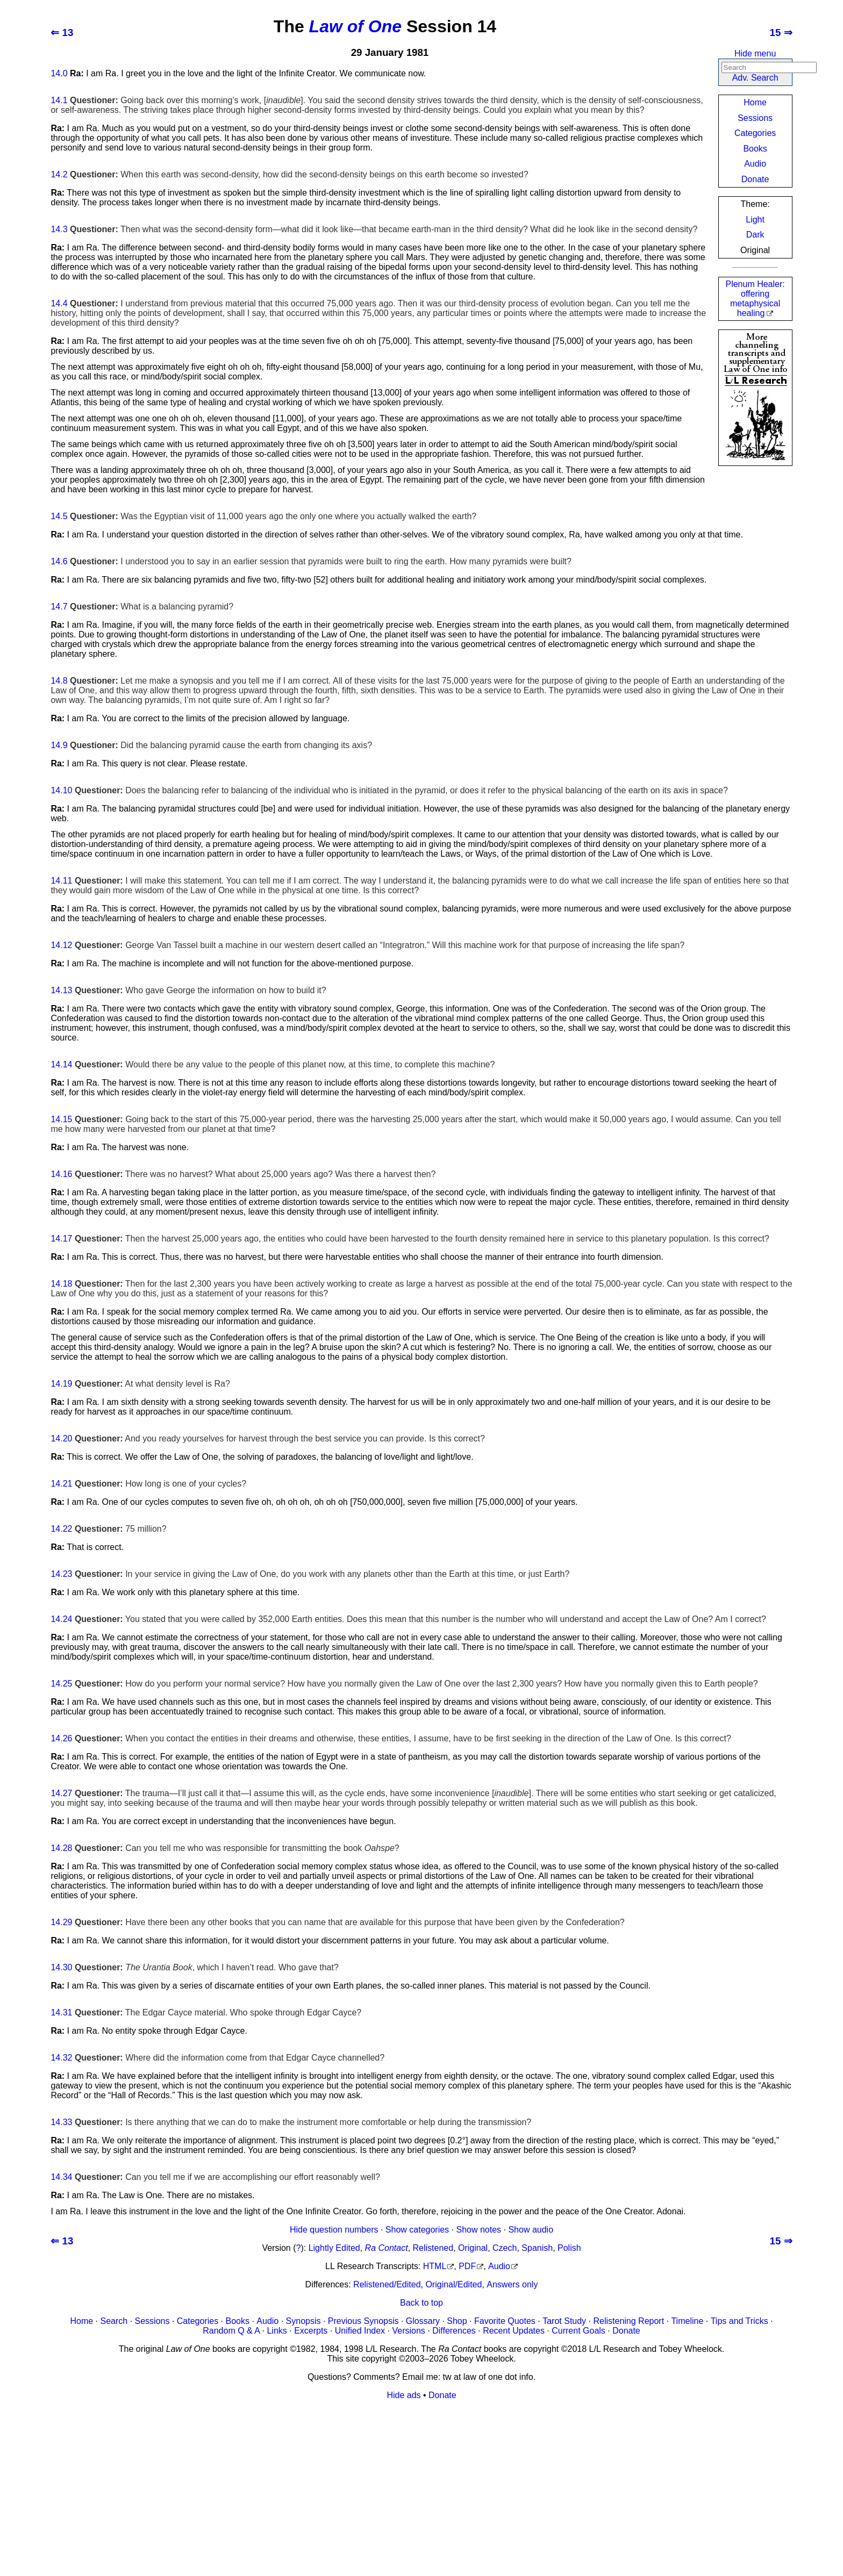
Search (113, 2321)
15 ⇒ (781, 32)
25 (68, 1683)
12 (68, 945)
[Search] (769, 67)
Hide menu (755, 53)
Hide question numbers (334, 2229)
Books (755, 148)
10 (68, 790)
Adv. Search (755, 77)
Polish (569, 2247)
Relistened (433, 2247)
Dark (755, 234)
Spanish (537, 2247)
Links (277, 2330)
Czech (504, 2247)
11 (68, 880)
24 (68, 1619)
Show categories (417, 2229)
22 (68, 1528)
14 (55, 73)
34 (68, 2177)
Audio (755, 163)
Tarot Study (564, 2321)
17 (68, 1238)
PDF (467, 2266)
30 (68, 1967)
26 (68, 1738)
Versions (408, 2330)
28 (68, 1848)
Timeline (687, 2321)
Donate (755, 179)
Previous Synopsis (363, 2321)
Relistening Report (628, 2321)
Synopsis (303, 2321)
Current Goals (578, 2330)
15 (68, 1119)
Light (755, 219)
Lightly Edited (334, 2247)
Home (755, 102)
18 (68, 1283)
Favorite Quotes (504, 2321)
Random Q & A (231, 2330)
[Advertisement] (373, 2484)
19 (68, 1383)
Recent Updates (514, 2330)
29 (68, 1922)
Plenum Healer (754, 298)
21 (68, 1483)
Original (473, 2247)
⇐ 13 (62, 32)
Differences (454, 2330)
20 (68, 1438)
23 (68, 1573)
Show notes (478, 2229)
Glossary (423, 2321)
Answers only (512, 2284)
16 (68, 1174)
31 (68, 2012)
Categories (755, 133)
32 (68, 2057)
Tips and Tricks (739, 2321)
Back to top (421, 2302)
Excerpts (310, 2330)
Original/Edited (453, 2284)
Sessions (755, 118)
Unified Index (360, 2330)
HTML (435, 2266)
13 (68, 990)
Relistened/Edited (386, 2284)
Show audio (530, 2229)
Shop (457, 2321)
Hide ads (403, 2395)
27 (68, 1793)
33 (68, 2122)
